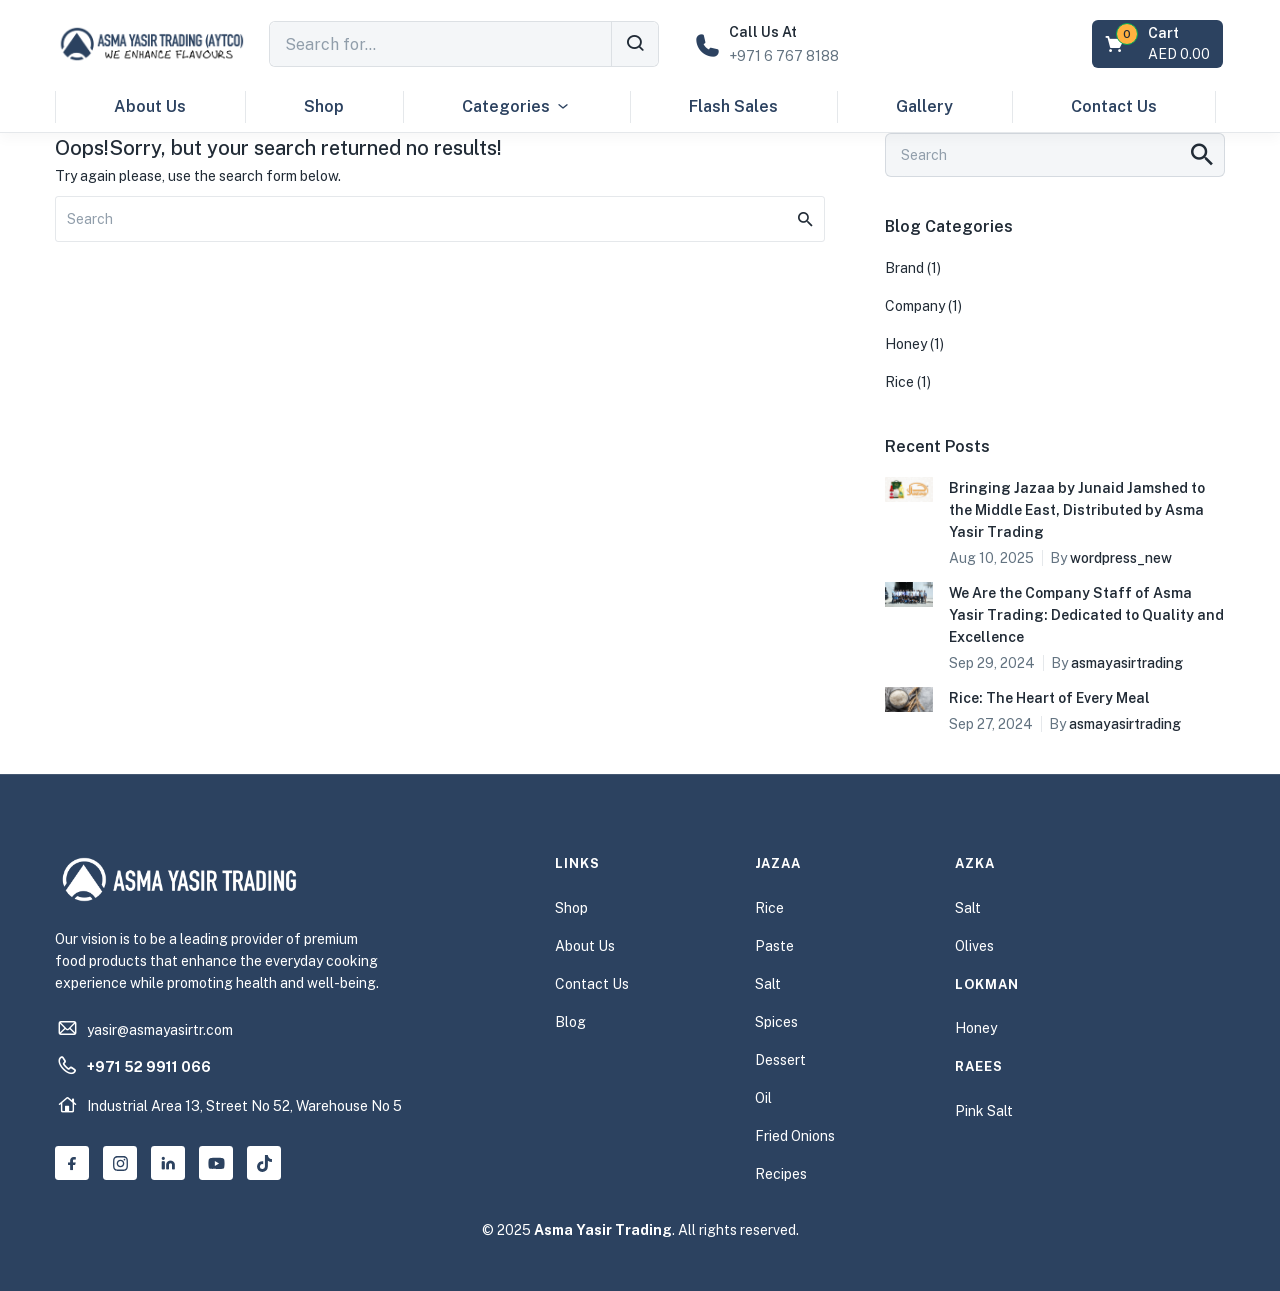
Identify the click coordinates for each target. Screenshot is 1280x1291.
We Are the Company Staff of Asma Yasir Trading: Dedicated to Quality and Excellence (1086, 615)
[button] (1159, 44)
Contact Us (1114, 106)
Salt (768, 984)
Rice (899, 382)
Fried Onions (795, 1136)
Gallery (924, 106)
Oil (763, 1098)
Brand (904, 268)
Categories (516, 107)
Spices (776, 1022)
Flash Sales (733, 106)
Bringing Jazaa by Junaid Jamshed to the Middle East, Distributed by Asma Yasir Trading (1077, 510)
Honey (906, 344)
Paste (774, 946)
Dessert (780, 1060)
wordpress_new (1121, 558)
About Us (150, 106)
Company (915, 306)
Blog (570, 1022)
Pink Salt (984, 1111)
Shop (324, 106)
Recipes (781, 1174)
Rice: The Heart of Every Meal (1049, 698)
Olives (974, 946)
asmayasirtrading (1127, 663)
